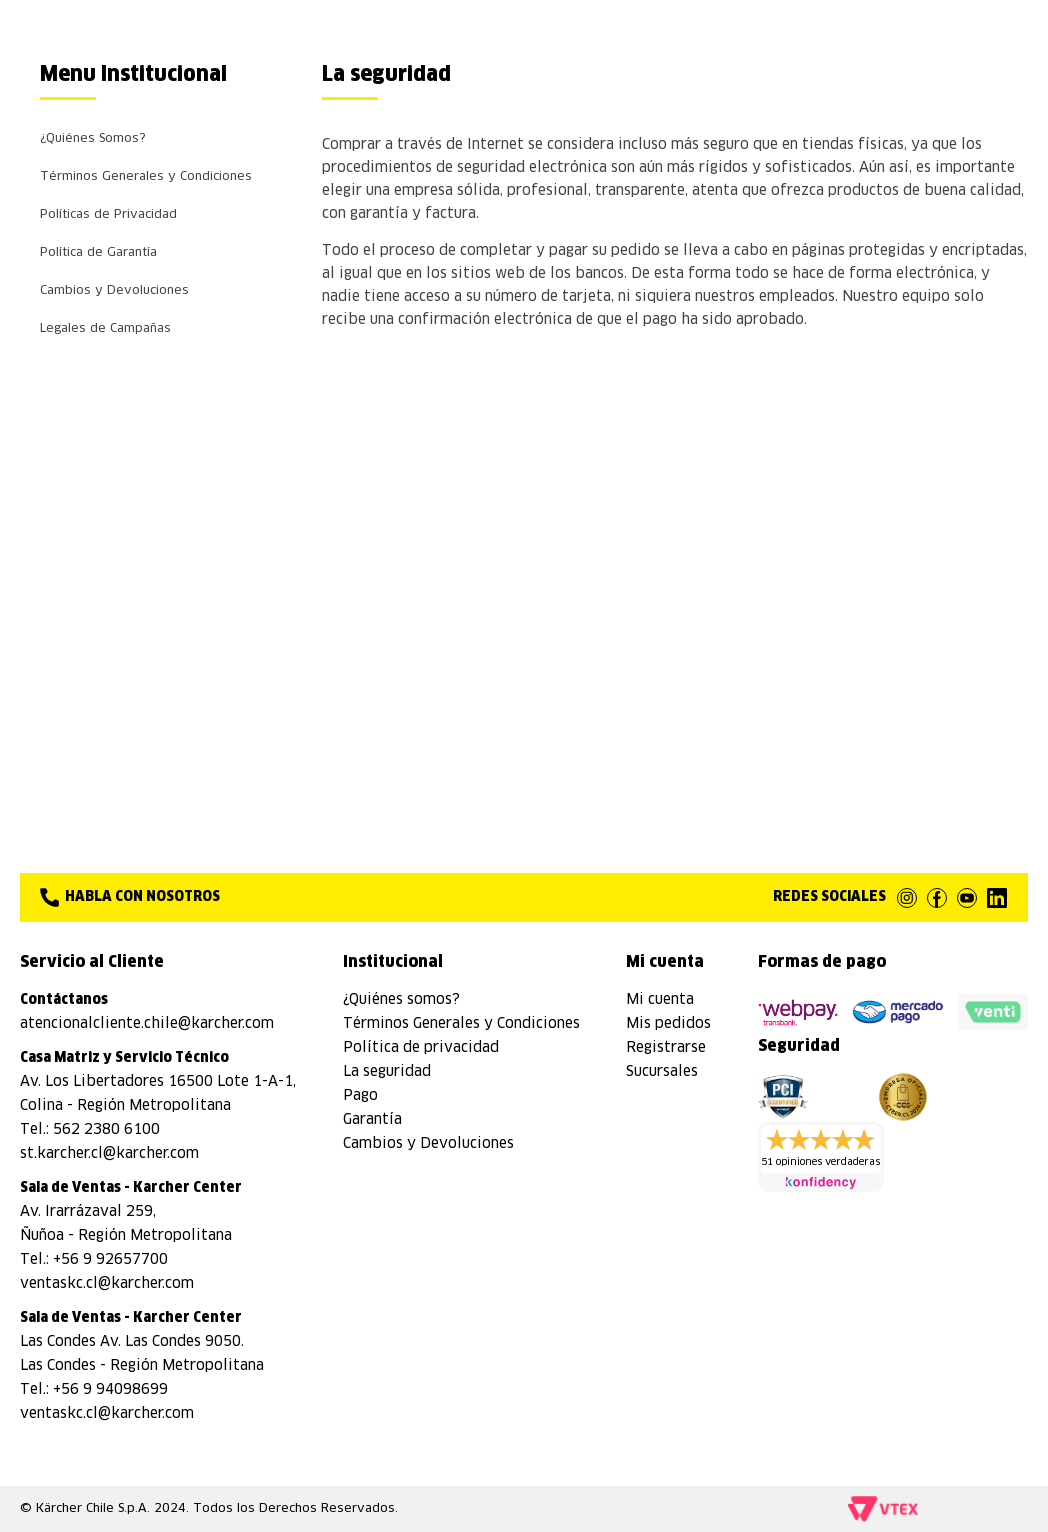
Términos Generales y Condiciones (146, 177)
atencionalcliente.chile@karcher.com (147, 1024)
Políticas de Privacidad (108, 215)
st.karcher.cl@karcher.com (109, 1154)
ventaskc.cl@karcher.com (107, 1284)
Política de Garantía (98, 253)
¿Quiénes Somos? (93, 139)
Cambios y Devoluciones (114, 291)
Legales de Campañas (105, 329)
